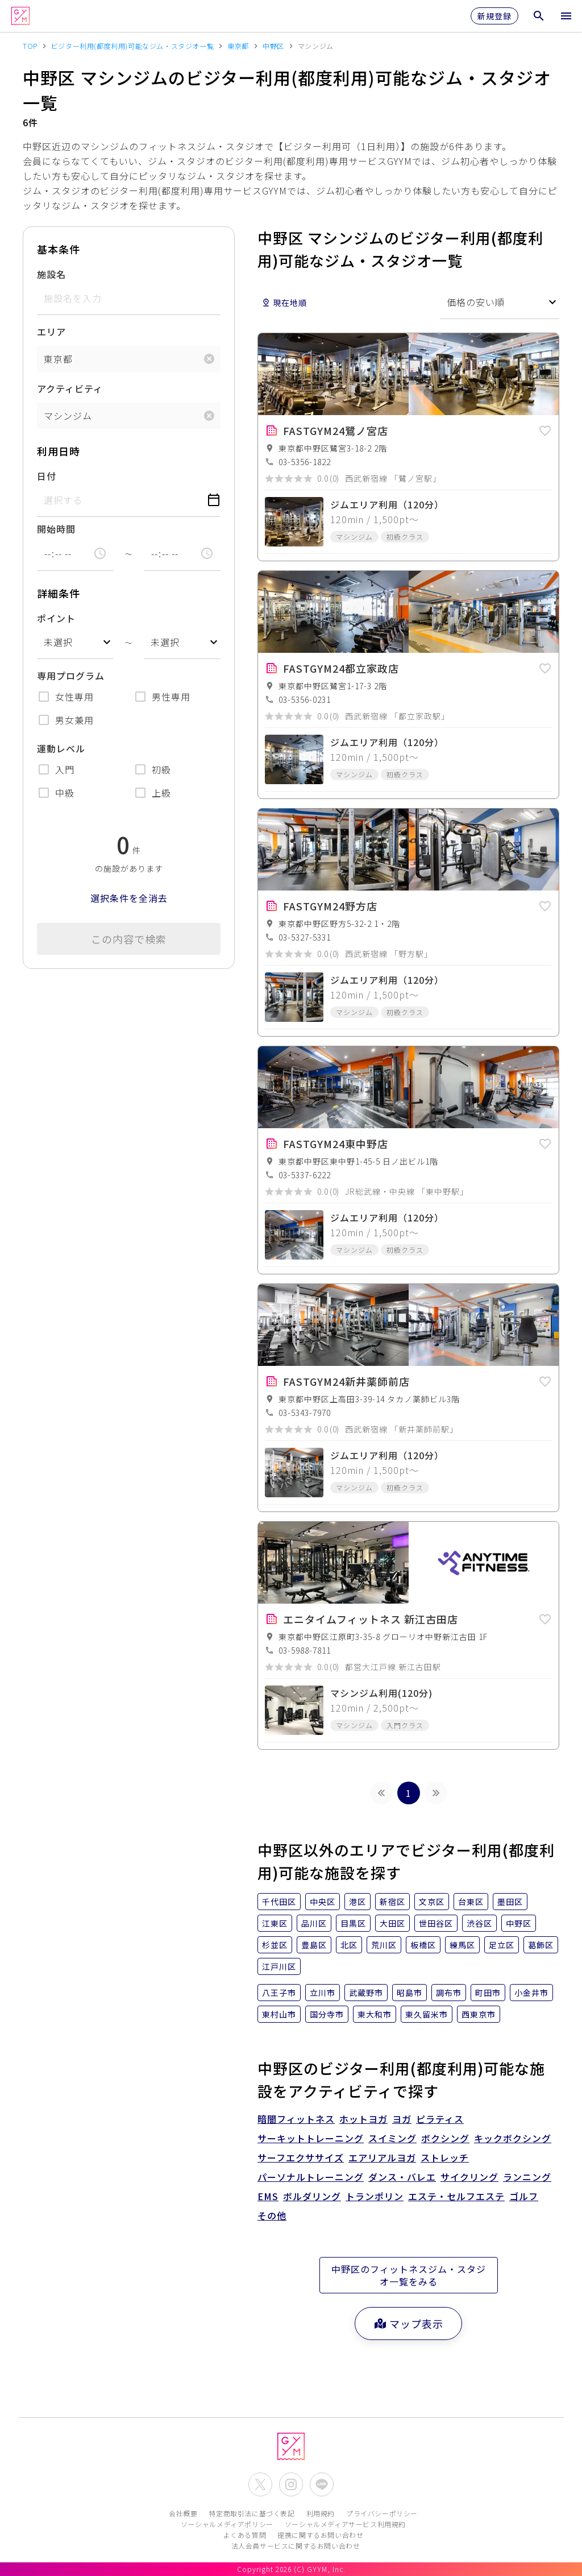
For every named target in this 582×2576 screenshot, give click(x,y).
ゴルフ (523, 2196)
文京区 (431, 1901)
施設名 (51, 274)
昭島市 (409, 1992)
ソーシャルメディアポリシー (227, 2524)
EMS (267, 2196)
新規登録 (494, 16)
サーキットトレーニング (310, 2138)
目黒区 (353, 1923)
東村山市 (279, 2014)
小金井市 (531, 1992)
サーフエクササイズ (300, 2157)
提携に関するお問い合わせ (320, 2535)
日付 (46, 476)
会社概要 (183, 2513)
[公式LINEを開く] (322, 2484)
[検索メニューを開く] (539, 16)
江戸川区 (279, 1966)
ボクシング (445, 2138)
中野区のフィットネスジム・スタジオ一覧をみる (408, 2275)
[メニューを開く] (566, 16)
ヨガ (401, 2119)
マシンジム (68, 416)
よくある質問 (245, 2535)
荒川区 (384, 1944)
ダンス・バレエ (402, 2177)
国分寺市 (327, 2014)
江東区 (275, 1923)
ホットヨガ (363, 2119)
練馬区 (462, 1944)
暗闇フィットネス (296, 2119)
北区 (348, 1944)
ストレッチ (445, 2157)
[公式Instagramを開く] (291, 2484)
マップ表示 (408, 2323)
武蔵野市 (366, 1992)
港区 (357, 1901)
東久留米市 (426, 2014)
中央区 (322, 1901)
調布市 (449, 1992)
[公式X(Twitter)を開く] (260, 2484)
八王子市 (279, 1992)
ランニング (527, 2177)
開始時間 (56, 529)
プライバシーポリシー (382, 2513)
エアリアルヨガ (382, 2157)
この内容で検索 (129, 938)
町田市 (488, 1992)
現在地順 (284, 302)
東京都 (58, 359)
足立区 (501, 1944)
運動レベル (61, 748)
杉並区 (275, 1944)
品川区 (314, 1923)
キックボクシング (512, 2138)
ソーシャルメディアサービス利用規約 (345, 2524)
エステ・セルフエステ (456, 2196)
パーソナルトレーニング (310, 2177)
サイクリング (469, 2177)
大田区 (392, 1923)
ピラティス (440, 2119)
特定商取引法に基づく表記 (251, 2513)
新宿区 (392, 1901)
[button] (545, 429)
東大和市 (374, 2014)
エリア (51, 331)
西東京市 (479, 2014)
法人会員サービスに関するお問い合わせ (295, 2545)
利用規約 (320, 2513)
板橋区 (423, 1944)
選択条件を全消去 (129, 898)
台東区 (471, 1901)
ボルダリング (312, 2196)
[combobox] (75, 642)
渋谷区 (479, 1923)
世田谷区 (436, 1923)
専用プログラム (71, 675)
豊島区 (314, 1944)
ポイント (56, 618)
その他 (271, 2215)
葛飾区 (541, 1944)
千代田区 (279, 1901)
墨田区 (510, 1901)
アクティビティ (70, 388)
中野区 (518, 1923)
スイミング (392, 2138)
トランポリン (375, 2196)
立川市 (322, 1992)
